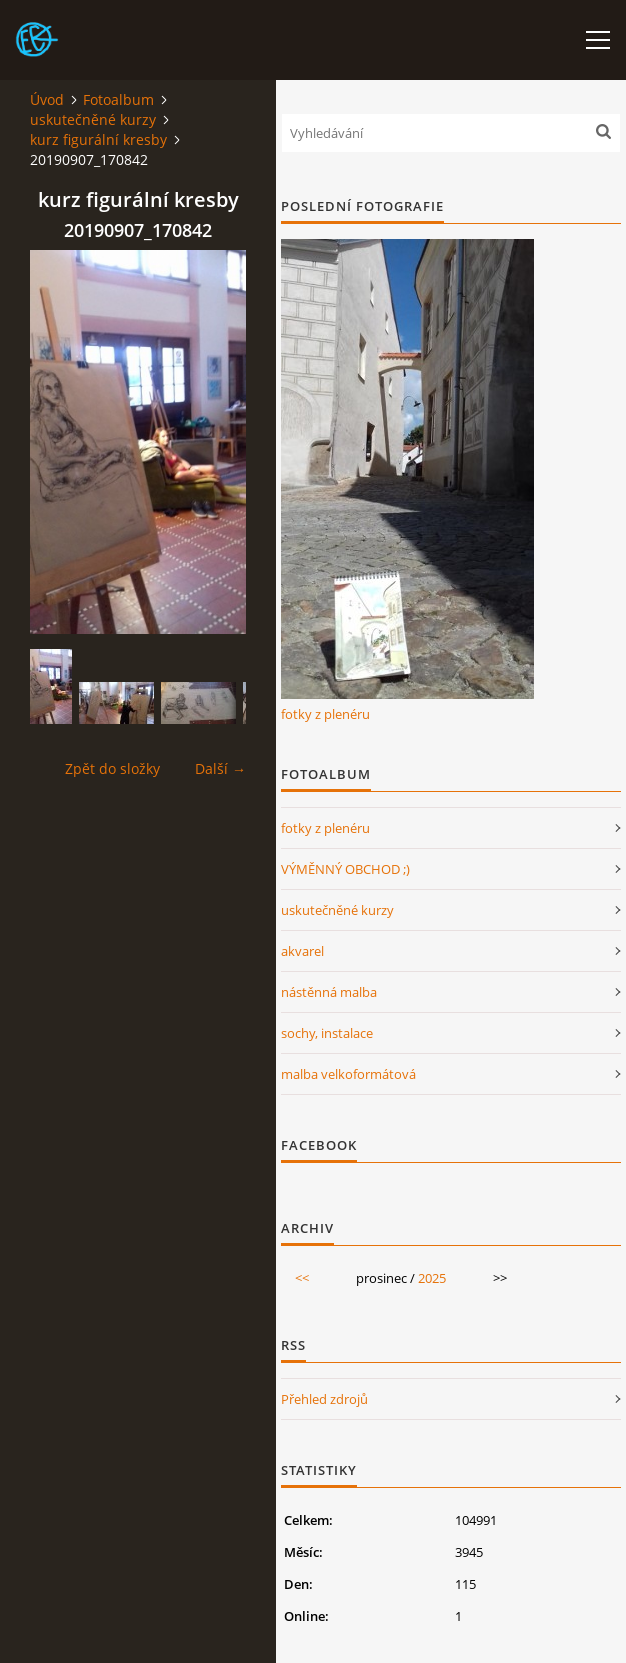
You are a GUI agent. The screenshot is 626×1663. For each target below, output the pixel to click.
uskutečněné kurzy (93, 119)
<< (302, 1278)
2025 (432, 1278)
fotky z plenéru (325, 714)
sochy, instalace (327, 1033)
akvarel (302, 951)
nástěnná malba (329, 992)
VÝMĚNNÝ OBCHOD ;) (345, 869)
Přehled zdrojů (324, 1399)
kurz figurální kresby (98, 139)
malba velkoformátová (348, 1074)
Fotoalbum (118, 99)
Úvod (47, 99)
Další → (220, 768)
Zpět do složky (112, 768)
